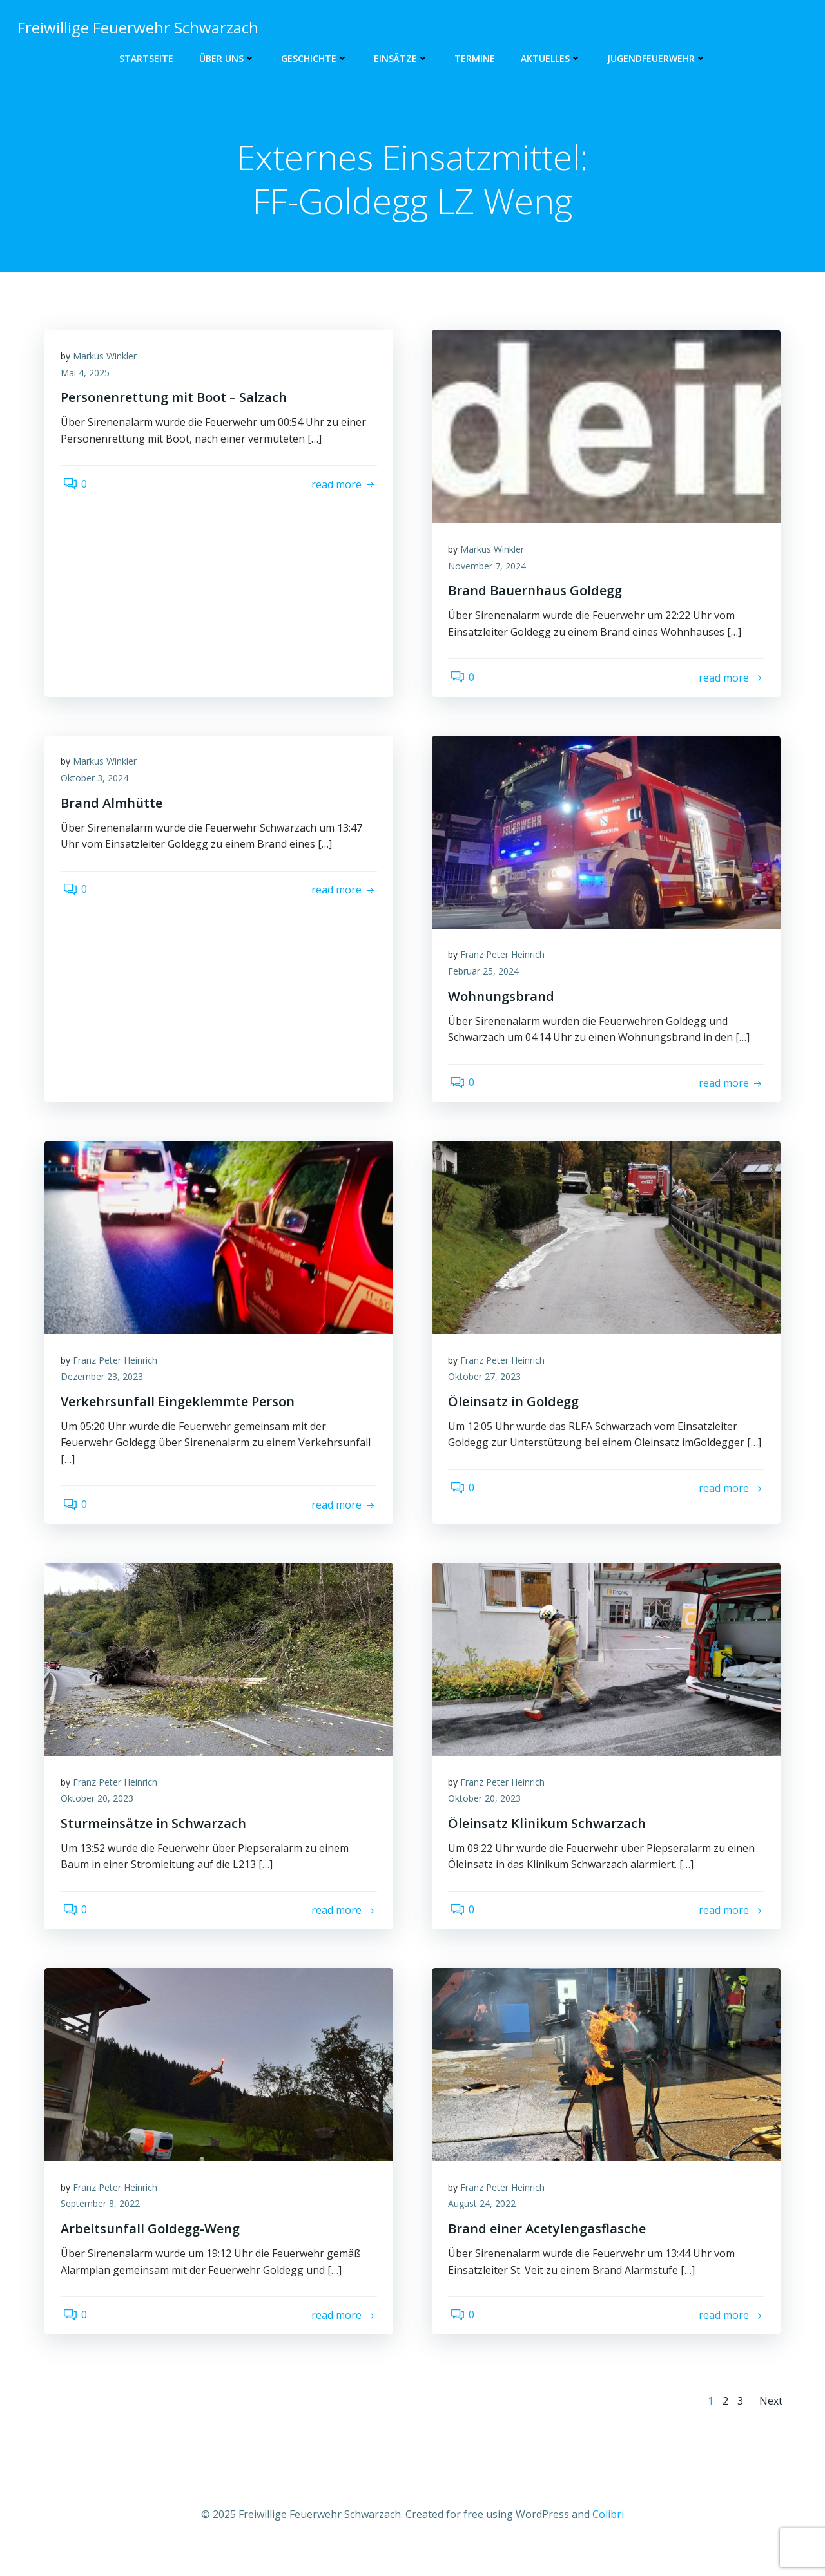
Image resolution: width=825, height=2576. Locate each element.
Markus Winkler (108, 360)
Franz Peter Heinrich (505, 963)
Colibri (608, 2537)
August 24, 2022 (485, 2224)
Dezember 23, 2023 (105, 1388)
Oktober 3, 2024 (97, 786)
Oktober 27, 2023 (487, 1388)
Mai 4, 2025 (88, 377)
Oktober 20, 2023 (100, 1814)
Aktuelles (551, 58)
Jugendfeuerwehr (656, 58)
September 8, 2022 (103, 2224)
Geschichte (314, 58)
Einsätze (401, 58)
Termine (474, 58)
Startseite (146, 58)
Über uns (227, 58)
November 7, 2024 (490, 570)
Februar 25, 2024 (486, 979)
